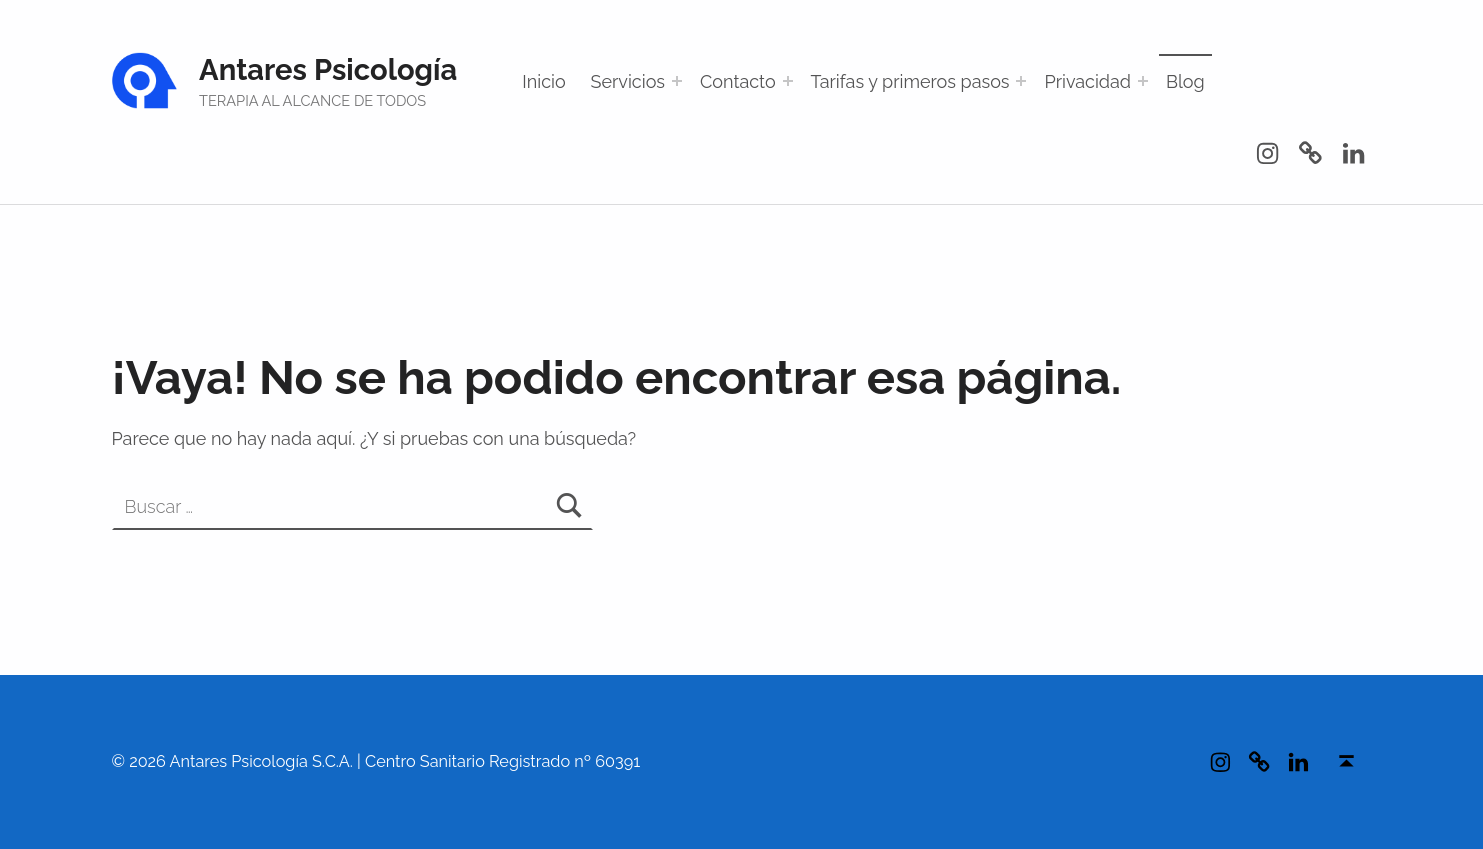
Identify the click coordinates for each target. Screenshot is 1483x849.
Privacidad (1087, 81)
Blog (1185, 81)
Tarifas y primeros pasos (910, 81)
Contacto (738, 81)
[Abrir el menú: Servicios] (677, 81)
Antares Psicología (328, 70)
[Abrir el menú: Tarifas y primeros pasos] (1021, 81)
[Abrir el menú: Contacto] (788, 81)
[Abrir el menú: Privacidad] (1143, 81)
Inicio (543, 81)
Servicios (628, 81)
